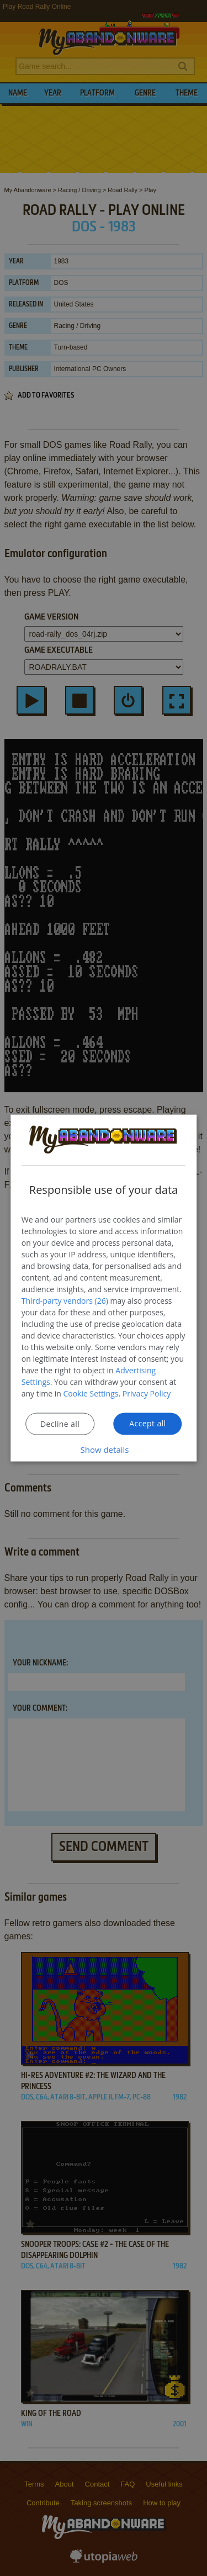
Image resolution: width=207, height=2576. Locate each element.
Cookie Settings (91, 1393)
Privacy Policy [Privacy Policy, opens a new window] (147, 1393)
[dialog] (103, 1288)
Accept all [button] (147, 1423)
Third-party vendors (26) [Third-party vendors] (65, 1300)
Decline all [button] (59, 1424)
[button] (103, 1449)
